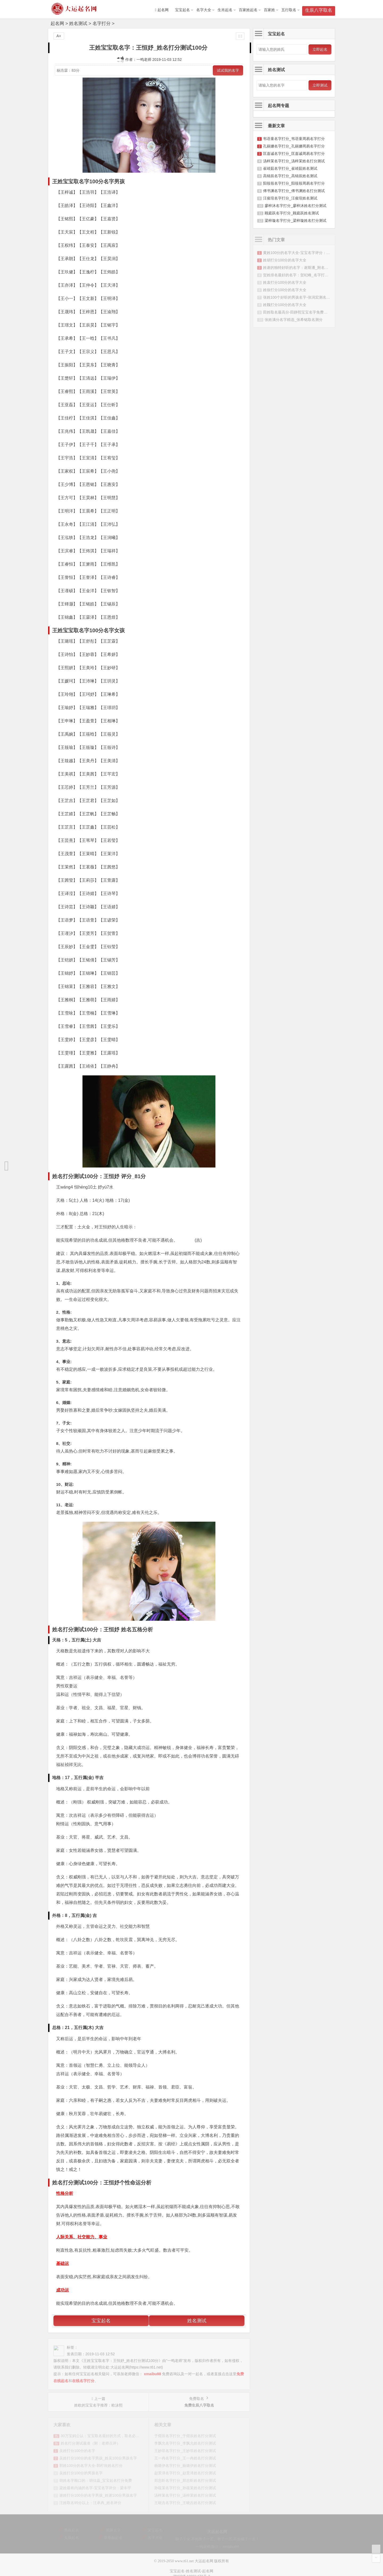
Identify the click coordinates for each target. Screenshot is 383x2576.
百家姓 (269, 10)
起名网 (57, 23)
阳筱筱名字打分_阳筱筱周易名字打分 (294, 183)
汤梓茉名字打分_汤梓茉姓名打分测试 (294, 161)
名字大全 (203, 10)
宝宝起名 (182, 10)
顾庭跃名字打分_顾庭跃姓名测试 (292, 213)
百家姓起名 (248, 10)
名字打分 (102, 23)
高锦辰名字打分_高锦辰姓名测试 (290, 176)
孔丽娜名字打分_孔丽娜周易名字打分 (294, 146)
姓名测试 (78, 23)
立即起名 (320, 49)
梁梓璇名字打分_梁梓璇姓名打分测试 (295, 220)
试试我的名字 (228, 70)
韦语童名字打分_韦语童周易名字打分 (294, 139)
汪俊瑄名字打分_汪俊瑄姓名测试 (290, 198)
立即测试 (320, 85)
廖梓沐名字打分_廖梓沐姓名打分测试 (295, 205)
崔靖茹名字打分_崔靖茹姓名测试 (290, 168)
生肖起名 (225, 10)
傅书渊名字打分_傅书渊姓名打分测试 (294, 191)
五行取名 (288, 10)
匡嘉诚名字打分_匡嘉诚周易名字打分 (294, 153)
